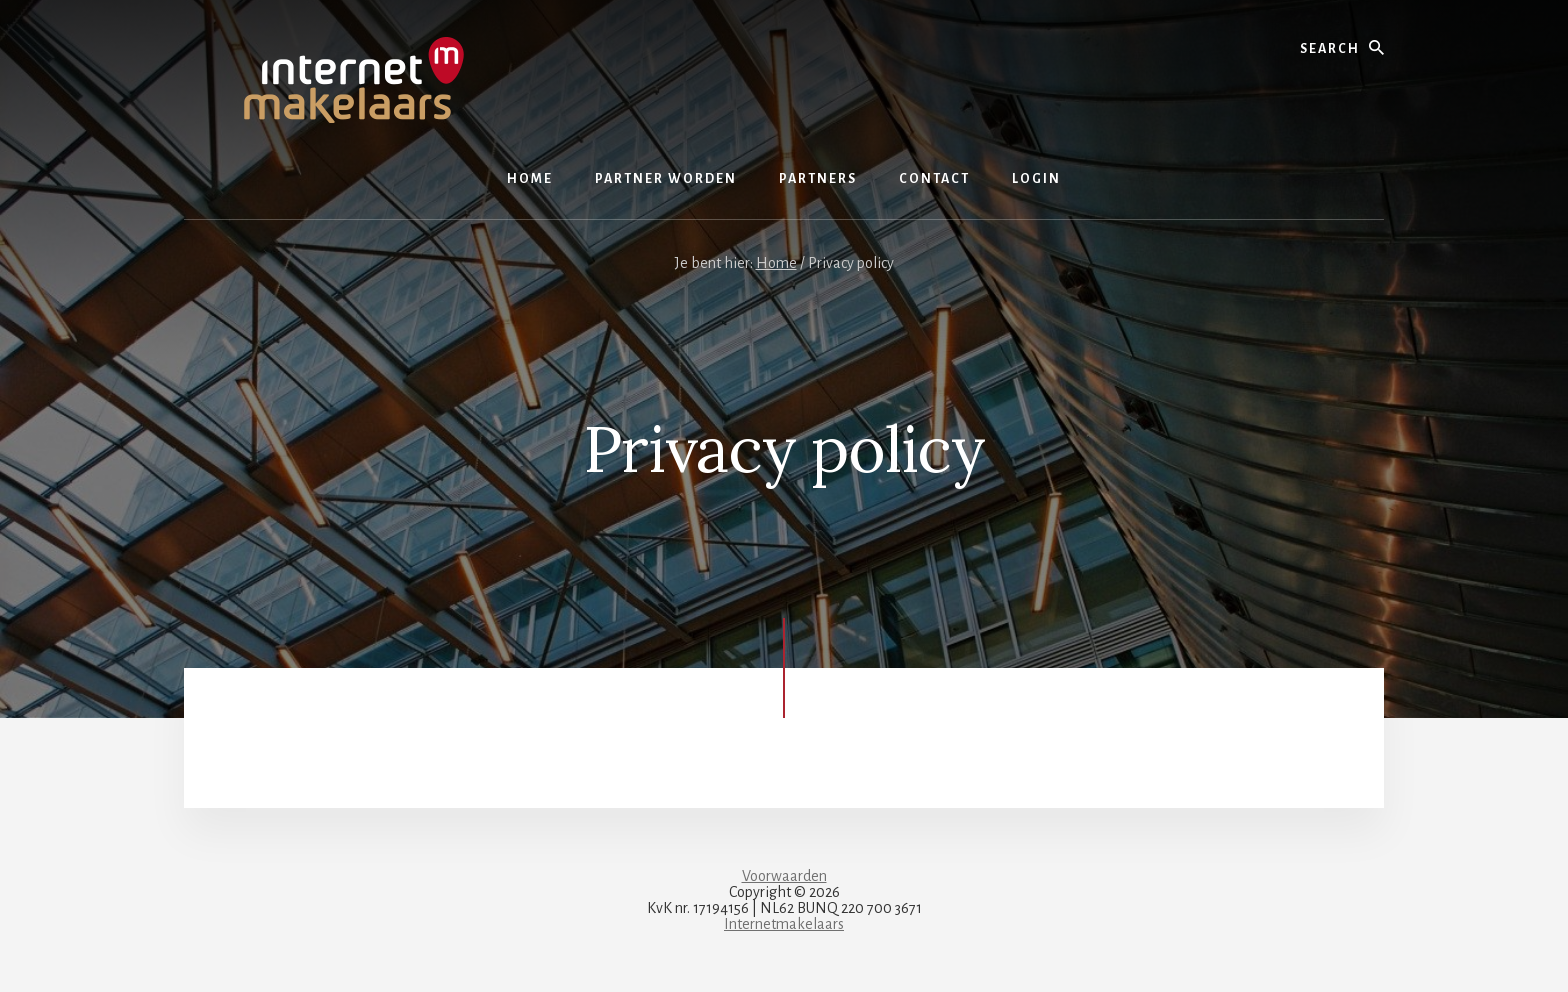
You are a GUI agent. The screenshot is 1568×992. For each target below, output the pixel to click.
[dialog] (1530, 952)
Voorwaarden (784, 876)
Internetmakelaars (784, 924)
